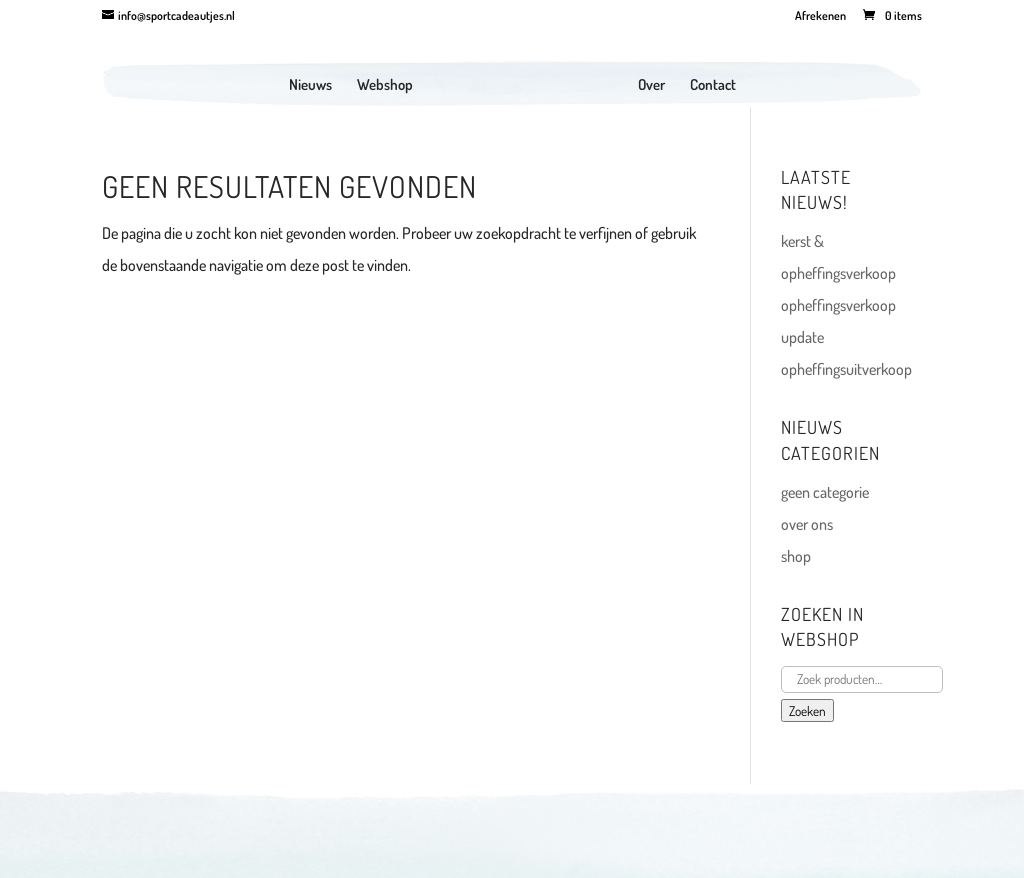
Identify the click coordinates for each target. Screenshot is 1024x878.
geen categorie (825, 492)
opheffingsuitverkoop (846, 369)
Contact (713, 86)
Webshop (385, 86)
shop (796, 556)
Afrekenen (820, 16)
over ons (807, 524)
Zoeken (807, 710)
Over (651, 86)
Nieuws (310, 86)
